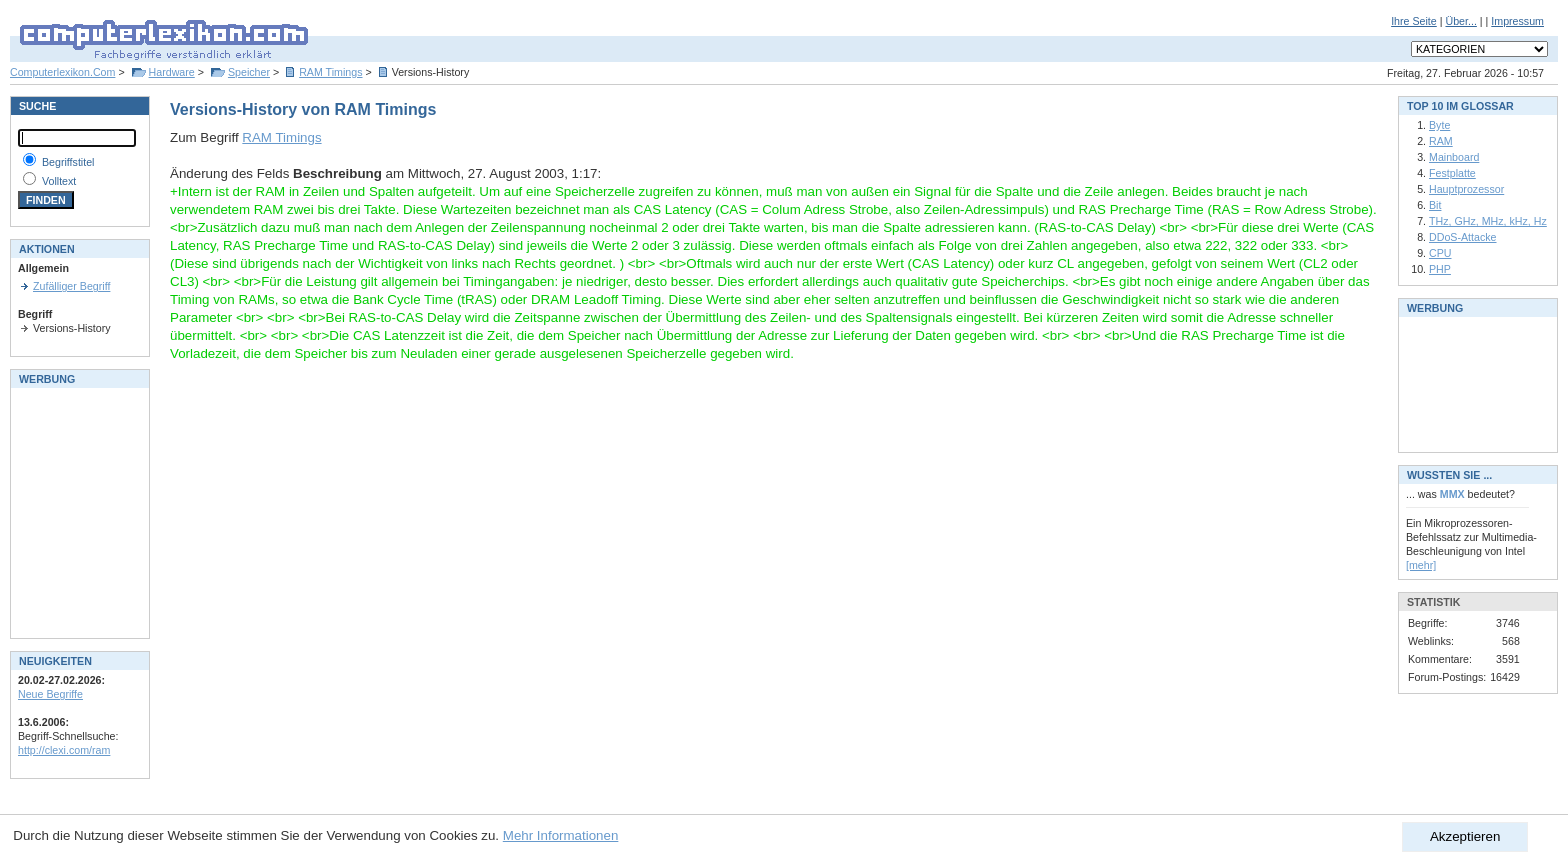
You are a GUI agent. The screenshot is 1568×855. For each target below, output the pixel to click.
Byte (1439, 125)
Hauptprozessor (1466, 189)
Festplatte (1452, 173)
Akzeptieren (1465, 836)
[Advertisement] (78, 511)
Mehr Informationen (561, 835)
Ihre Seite (1414, 21)
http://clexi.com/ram (64, 750)
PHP (1440, 269)
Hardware (172, 72)
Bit (1435, 205)
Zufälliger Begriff (71, 286)
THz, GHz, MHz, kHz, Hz (1488, 221)
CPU (1440, 253)
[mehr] (1421, 565)
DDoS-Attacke (1463, 237)
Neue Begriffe (50, 694)
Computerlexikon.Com (62, 72)
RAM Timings (330, 72)
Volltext (59, 181)
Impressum (1517, 21)
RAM (1441, 141)
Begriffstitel (68, 162)
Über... (1460, 21)
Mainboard (1454, 157)
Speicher (249, 72)
